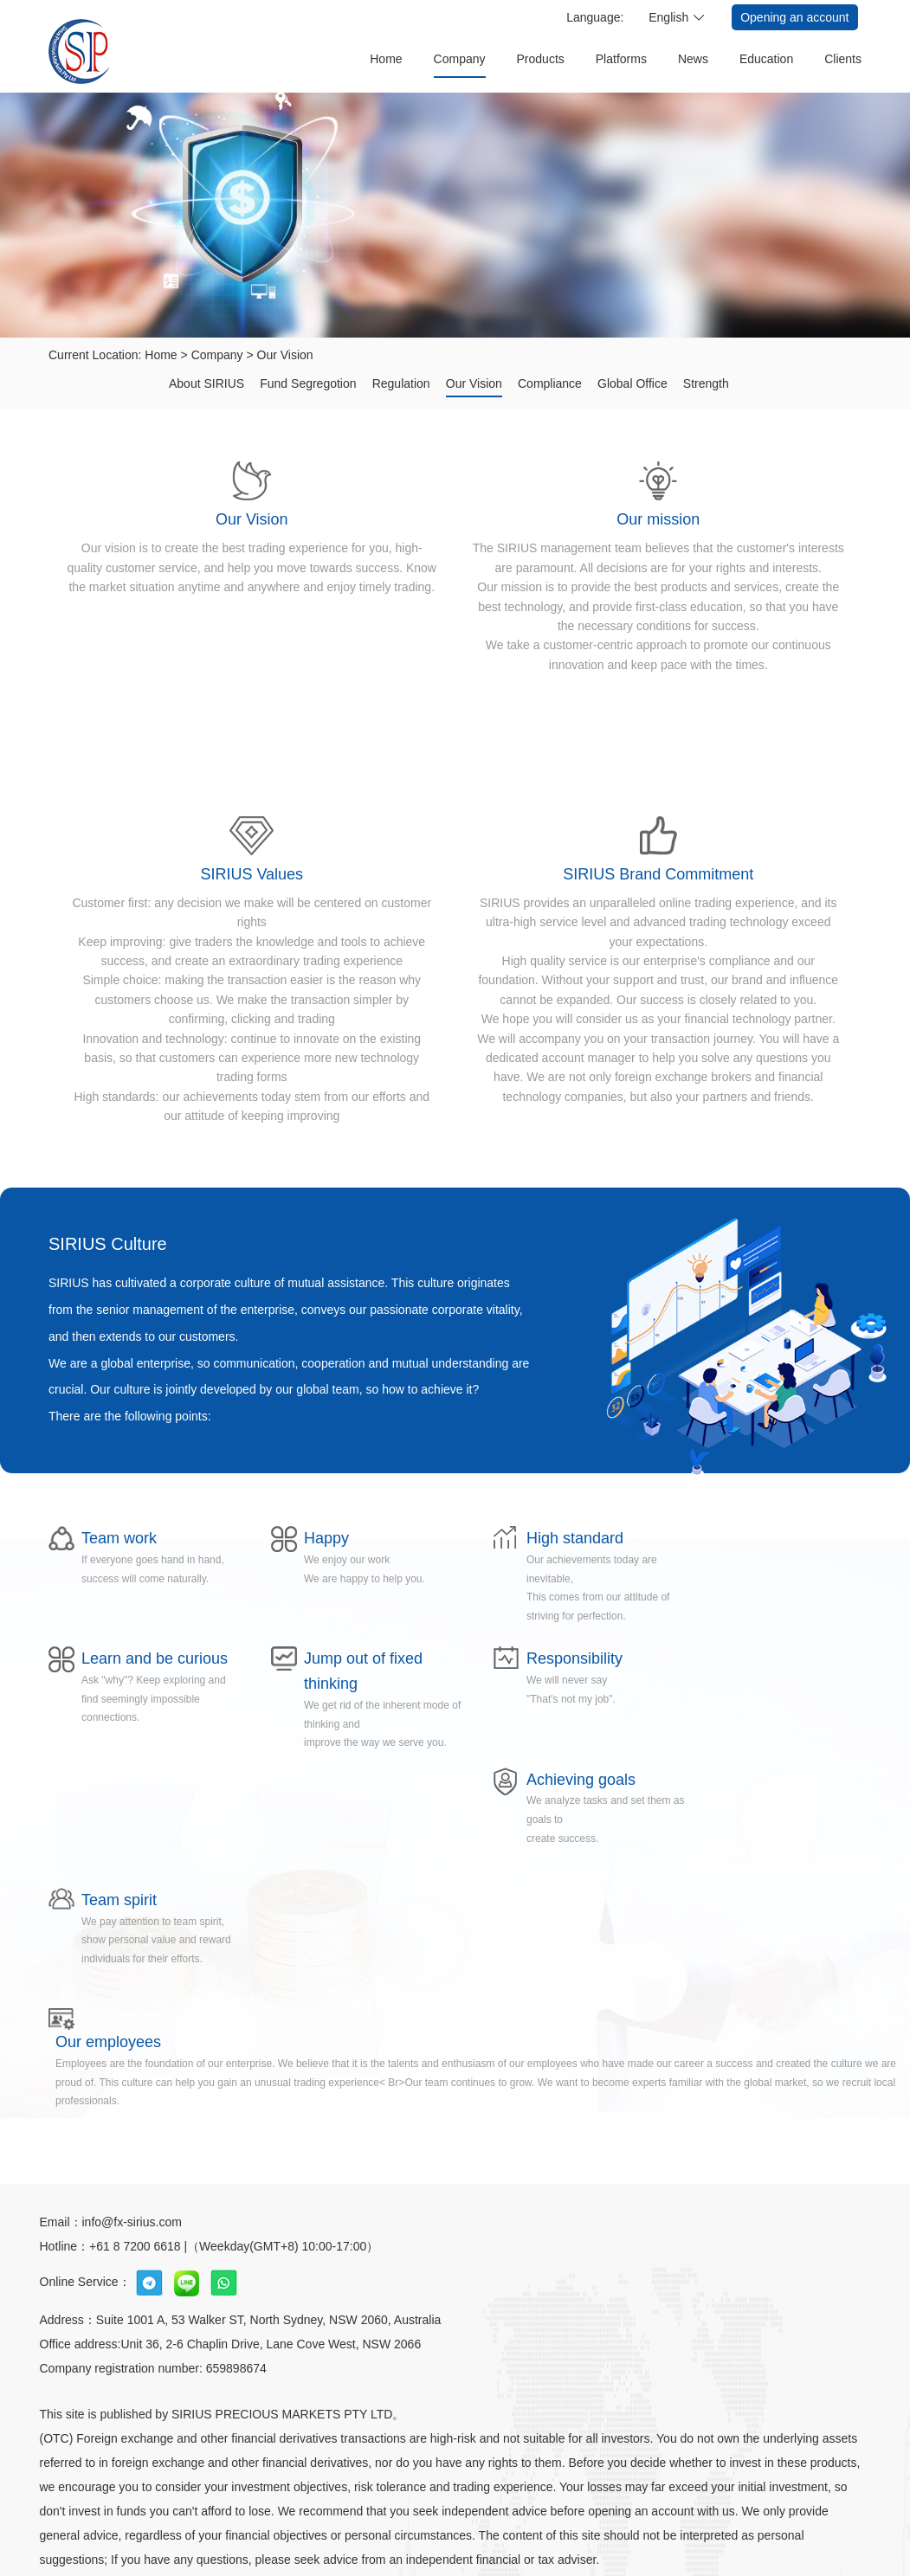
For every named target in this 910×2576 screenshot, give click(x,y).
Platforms (621, 59)
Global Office (633, 383)
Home (386, 59)
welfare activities (333, 2511)
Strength (708, 383)
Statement (517, 2511)
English (668, 17)
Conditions (593, 2511)
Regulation (400, 383)
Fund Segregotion (306, 383)
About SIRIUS (204, 383)
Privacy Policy (433, 2511)
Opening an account (794, 17)
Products (541, 59)
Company (460, 59)
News (693, 59)
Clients (843, 59)
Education (766, 59)
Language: (594, 17)
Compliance (550, 383)
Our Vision (285, 355)
